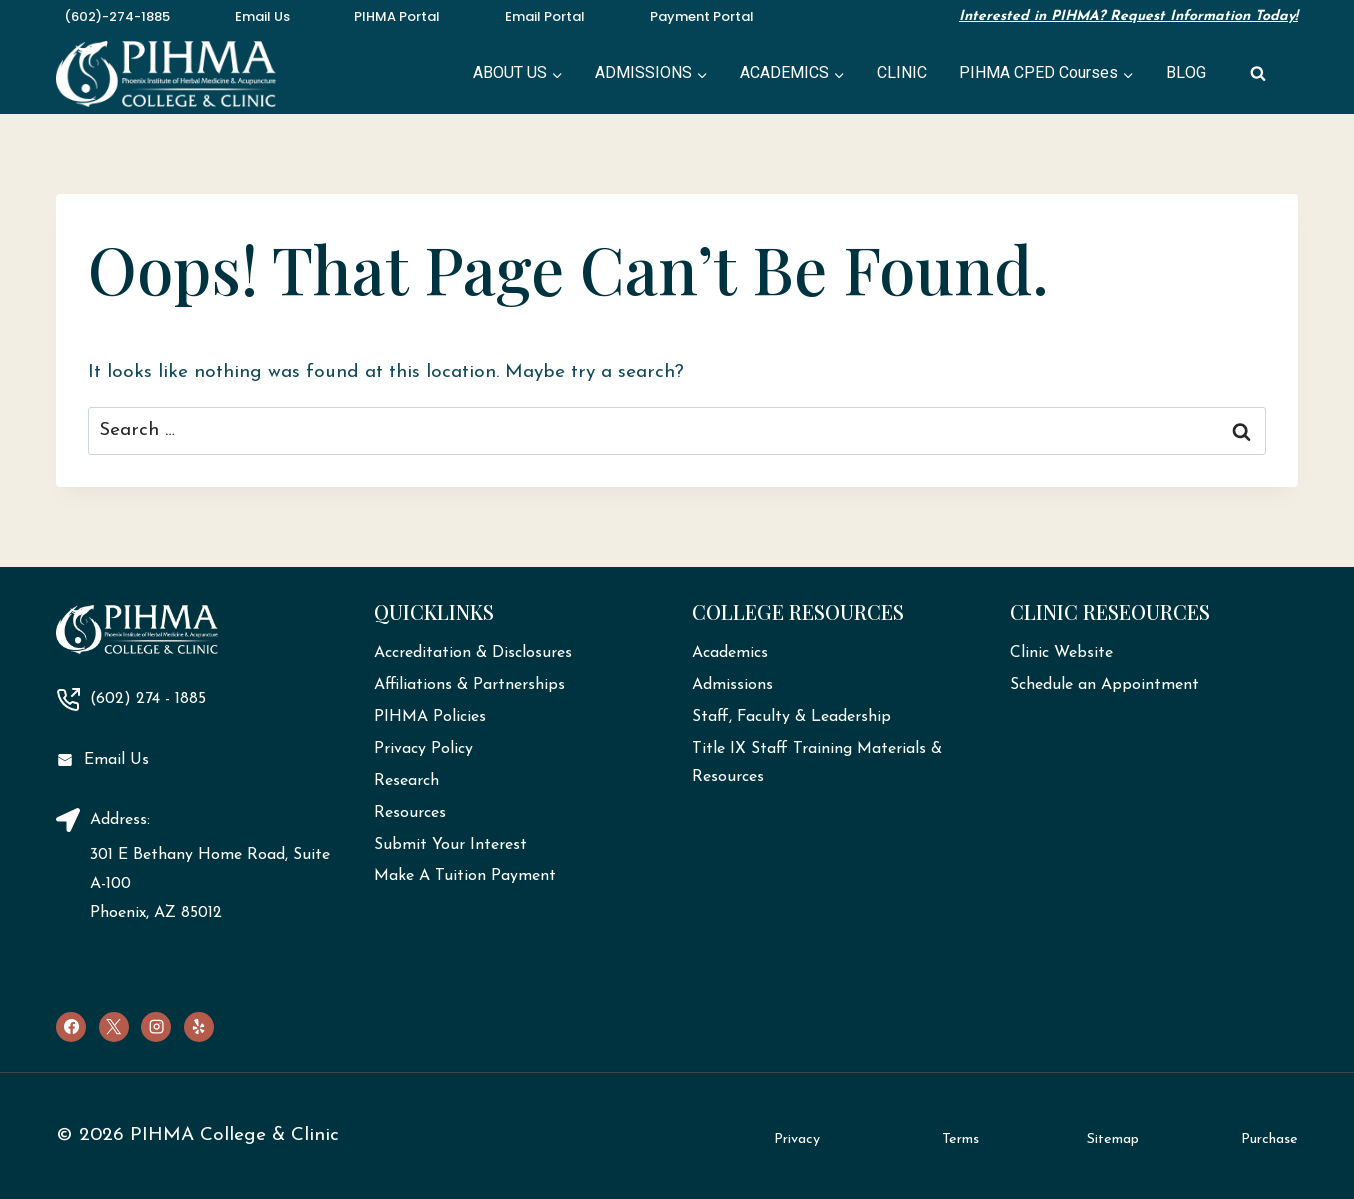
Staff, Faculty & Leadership (791, 717)
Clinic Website (1061, 653)
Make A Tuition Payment (465, 876)
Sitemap (1113, 1139)
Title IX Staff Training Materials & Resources (817, 763)
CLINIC (902, 73)
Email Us (262, 16)
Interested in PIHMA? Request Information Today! (1128, 16)
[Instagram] (156, 1027)
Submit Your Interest (450, 845)
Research (406, 781)
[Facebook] (71, 1027)
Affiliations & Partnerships (469, 685)
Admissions (732, 685)
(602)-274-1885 (117, 16)
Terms (960, 1139)
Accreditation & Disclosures (473, 653)
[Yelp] (199, 1027)
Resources (410, 813)
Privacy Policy (423, 749)
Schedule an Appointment (1104, 685)
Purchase (1269, 1139)
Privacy (797, 1139)
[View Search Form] (1258, 74)
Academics (730, 653)
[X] (114, 1027)
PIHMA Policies (430, 717)
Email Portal (545, 16)
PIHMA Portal (397, 16)
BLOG (1186, 73)
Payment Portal (702, 16)
